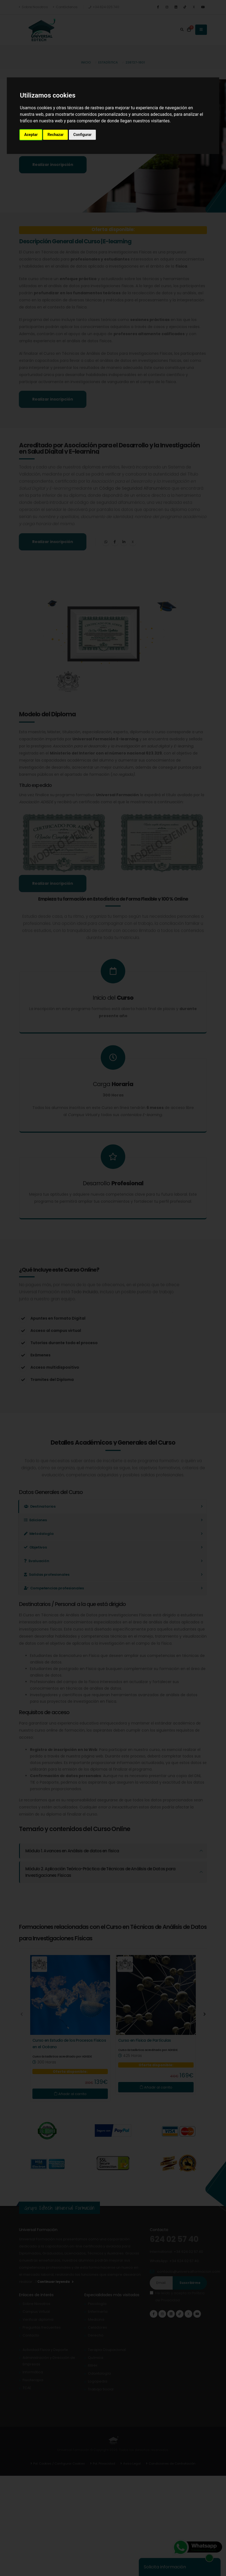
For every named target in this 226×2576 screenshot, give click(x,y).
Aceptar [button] (31, 134)
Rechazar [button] (55, 134)
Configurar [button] (82, 134)
